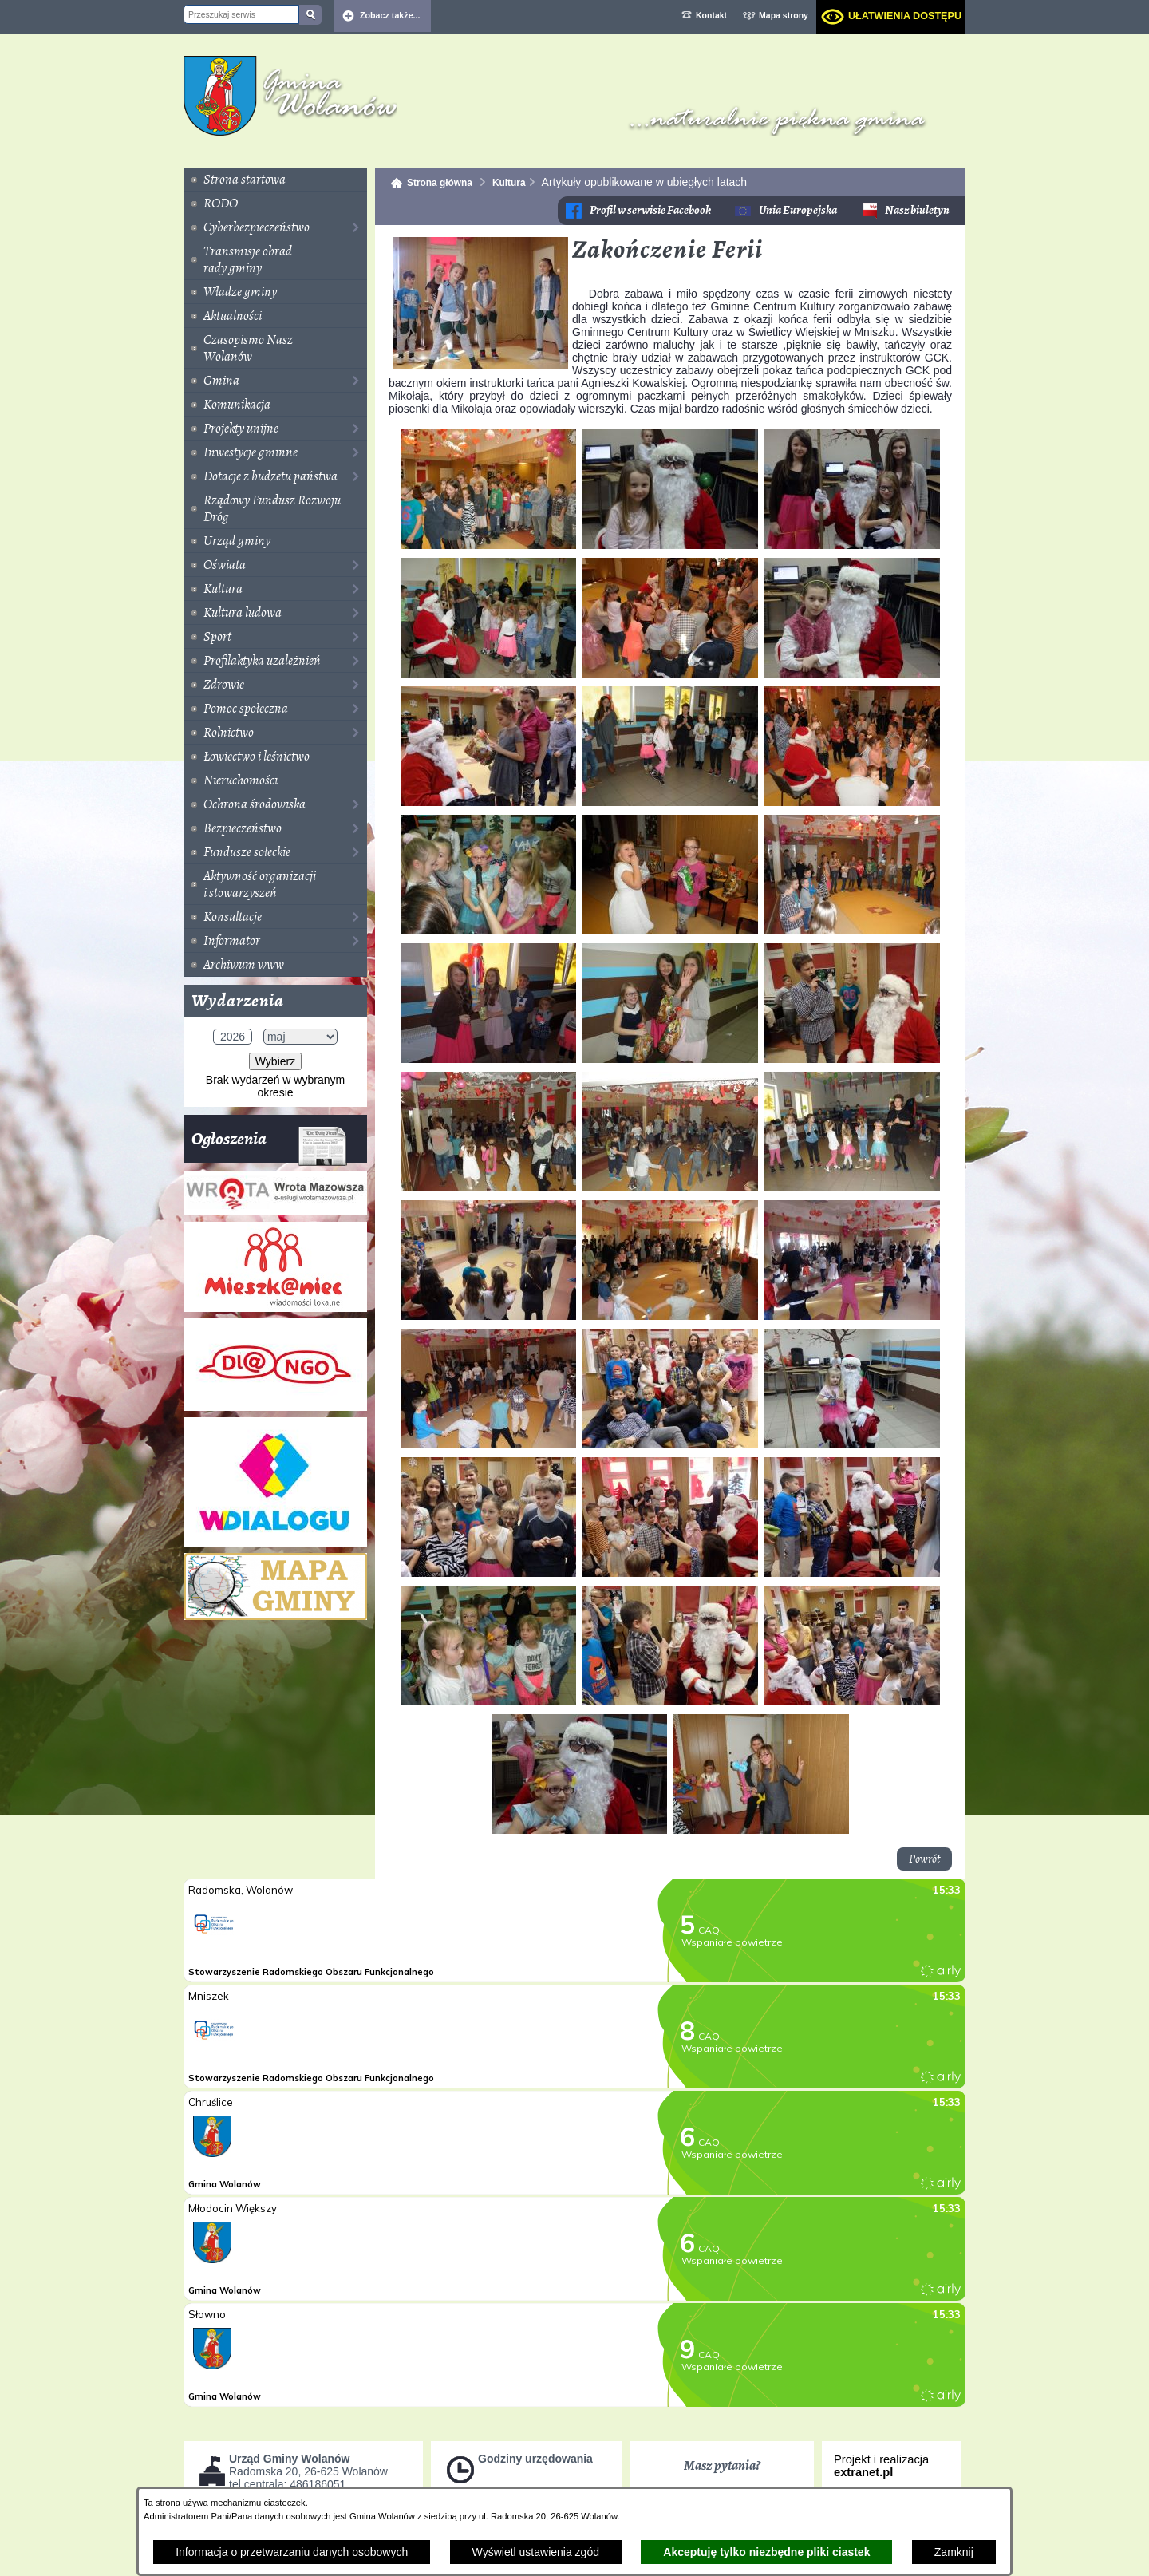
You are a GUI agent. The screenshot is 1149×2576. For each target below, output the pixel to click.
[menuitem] (275, 180)
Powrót (924, 1859)
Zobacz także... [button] (390, 15)
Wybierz (275, 1061)
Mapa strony (783, 15)
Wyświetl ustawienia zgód (535, 2552)
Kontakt (711, 15)
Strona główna (439, 182)
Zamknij (953, 2552)
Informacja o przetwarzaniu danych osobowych (292, 2552)
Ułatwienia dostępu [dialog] (904, 16)
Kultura (509, 182)
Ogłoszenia (269, 1145)
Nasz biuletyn (917, 210)
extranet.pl (863, 2472)
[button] (480, 364)
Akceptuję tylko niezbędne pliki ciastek (766, 2552)
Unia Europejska (798, 210)
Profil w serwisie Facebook (650, 210)
